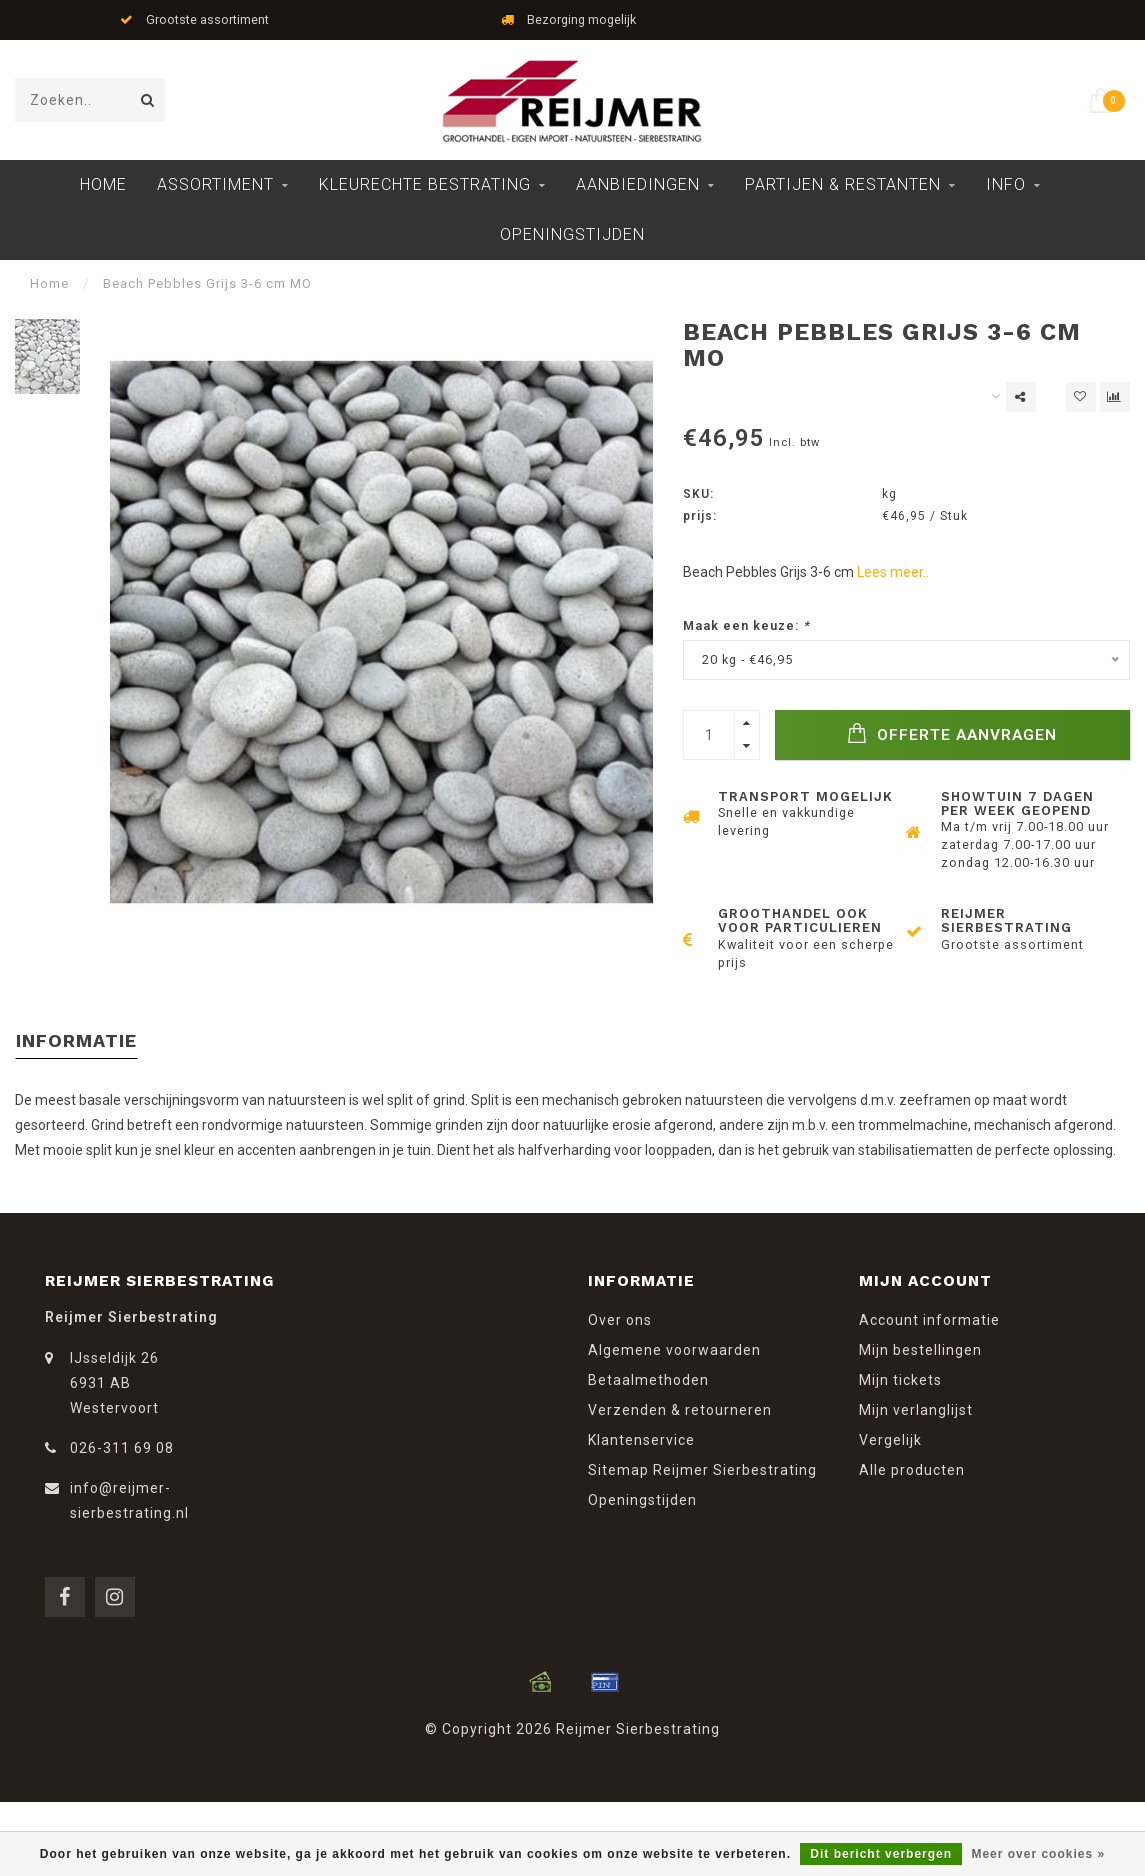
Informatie (76, 1040)
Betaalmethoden (648, 1380)
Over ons (620, 1320)
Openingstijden (572, 234)
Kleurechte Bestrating (425, 184)
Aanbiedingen (638, 184)
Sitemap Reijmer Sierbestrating (702, 1470)
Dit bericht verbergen (881, 1854)
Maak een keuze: (746, 625)
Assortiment (215, 184)
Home (103, 184)
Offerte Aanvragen (952, 733)
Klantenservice (641, 1440)
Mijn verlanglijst (916, 1410)
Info (1006, 184)
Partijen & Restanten (843, 184)
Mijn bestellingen (920, 1350)
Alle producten (912, 1470)
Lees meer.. (893, 572)
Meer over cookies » (1038, 1854)
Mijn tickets (900, 1380)
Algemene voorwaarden (674, 1350)
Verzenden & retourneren (680, 1410)
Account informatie (929, 1320)
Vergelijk (890, 1440)
